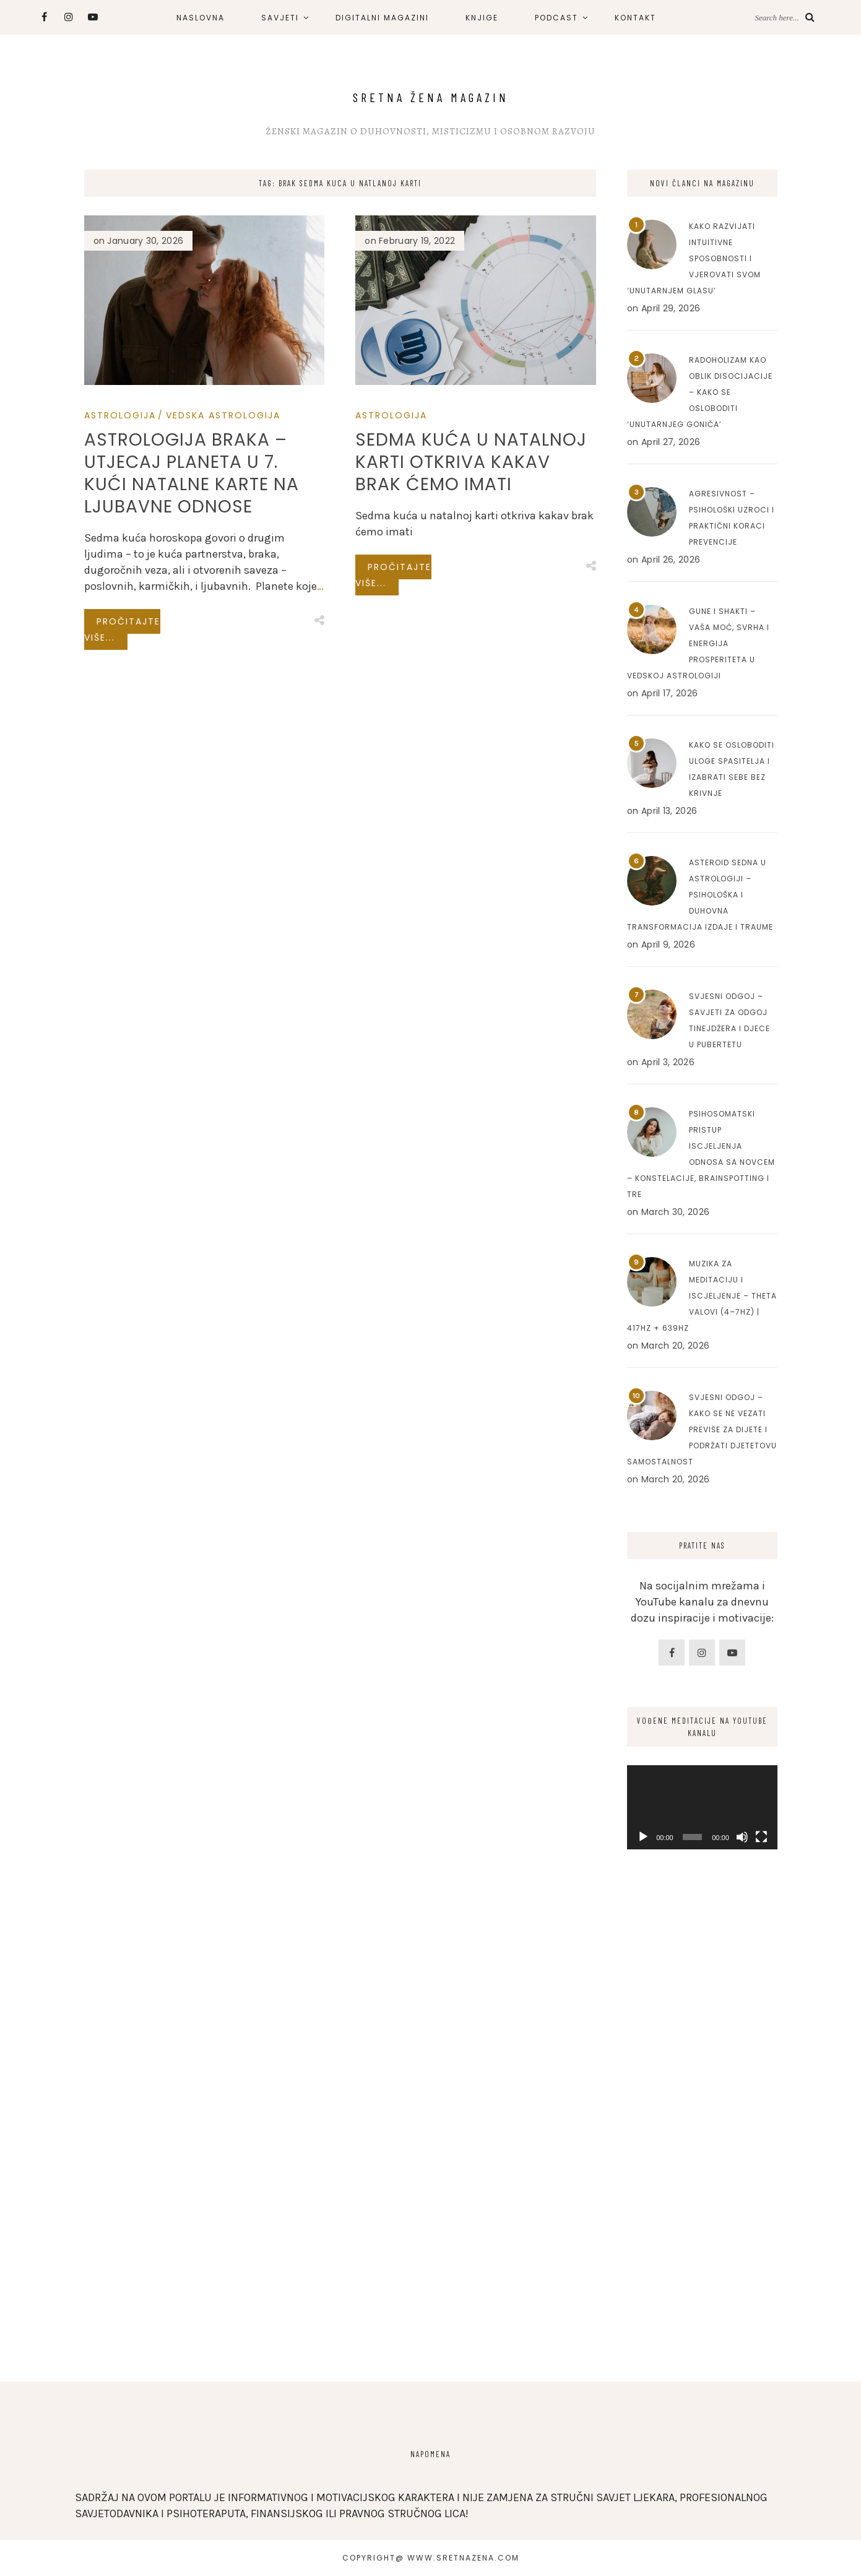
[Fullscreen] (761, 1837)
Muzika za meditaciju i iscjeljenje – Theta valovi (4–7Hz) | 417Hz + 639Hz (702, 1295)
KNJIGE (481, 17)
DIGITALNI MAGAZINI (382, 17)
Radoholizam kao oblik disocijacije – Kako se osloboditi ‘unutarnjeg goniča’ (699, 392)
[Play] (643, 1837)
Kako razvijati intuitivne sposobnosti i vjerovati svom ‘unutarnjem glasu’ (694, 258)
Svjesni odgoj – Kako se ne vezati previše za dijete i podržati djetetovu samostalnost (702, 1429)
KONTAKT (635, 17)
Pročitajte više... (122, 629)
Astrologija (120, 415)
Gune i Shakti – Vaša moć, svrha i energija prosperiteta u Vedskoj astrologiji (698, 643)
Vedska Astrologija (223, 415)
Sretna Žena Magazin (431, 97)
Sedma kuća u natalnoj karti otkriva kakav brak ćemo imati (471, 462)
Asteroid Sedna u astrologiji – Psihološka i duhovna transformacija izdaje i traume (700, 894)
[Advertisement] (702, 2159)
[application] (702, 1807)
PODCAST (556, 17)
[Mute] (742, 1837)
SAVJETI (280, 17)
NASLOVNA (200, 17)
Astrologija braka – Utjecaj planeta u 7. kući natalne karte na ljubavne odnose (191, 473)
